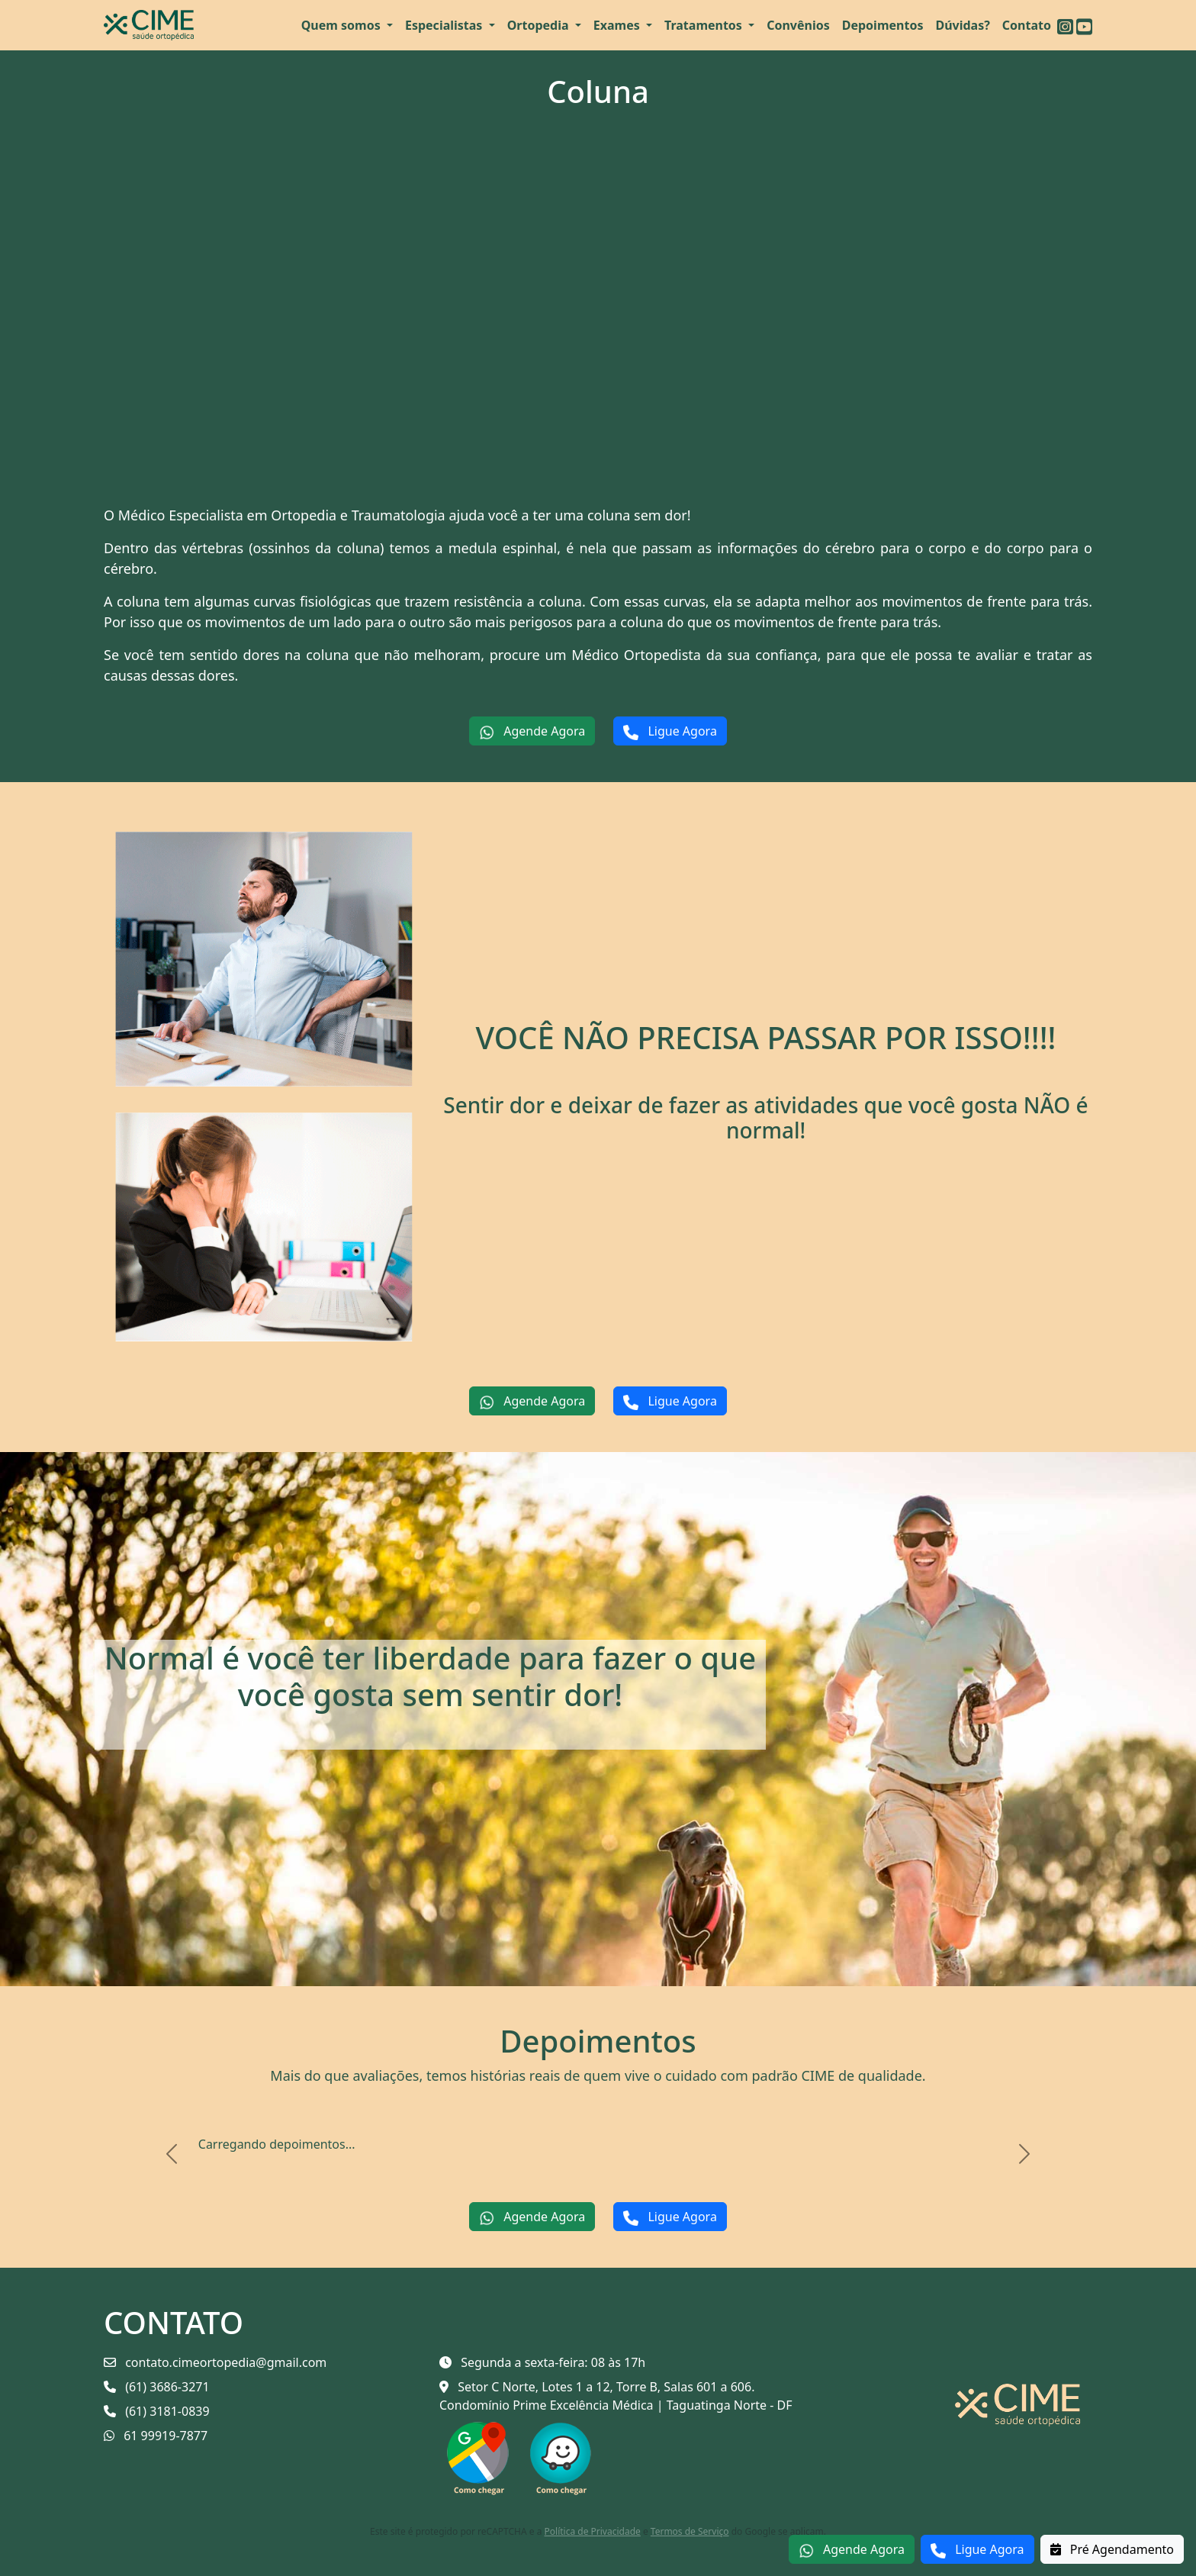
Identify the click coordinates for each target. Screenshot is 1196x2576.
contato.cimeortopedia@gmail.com (215, 2362)
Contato (1026, 25)
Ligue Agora (977, 2549)
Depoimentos (883, 25)
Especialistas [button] (445, 25)
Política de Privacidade (593, 2531)
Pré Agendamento (1112, 2549)
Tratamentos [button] (704, 25)
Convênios (798, 25)
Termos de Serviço (690, 2531)
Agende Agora (852, 2549)
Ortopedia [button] (539, 25)
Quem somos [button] (342, 25)
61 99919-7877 (155, 2435)
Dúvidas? (962, 25)
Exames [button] (618, 25)
